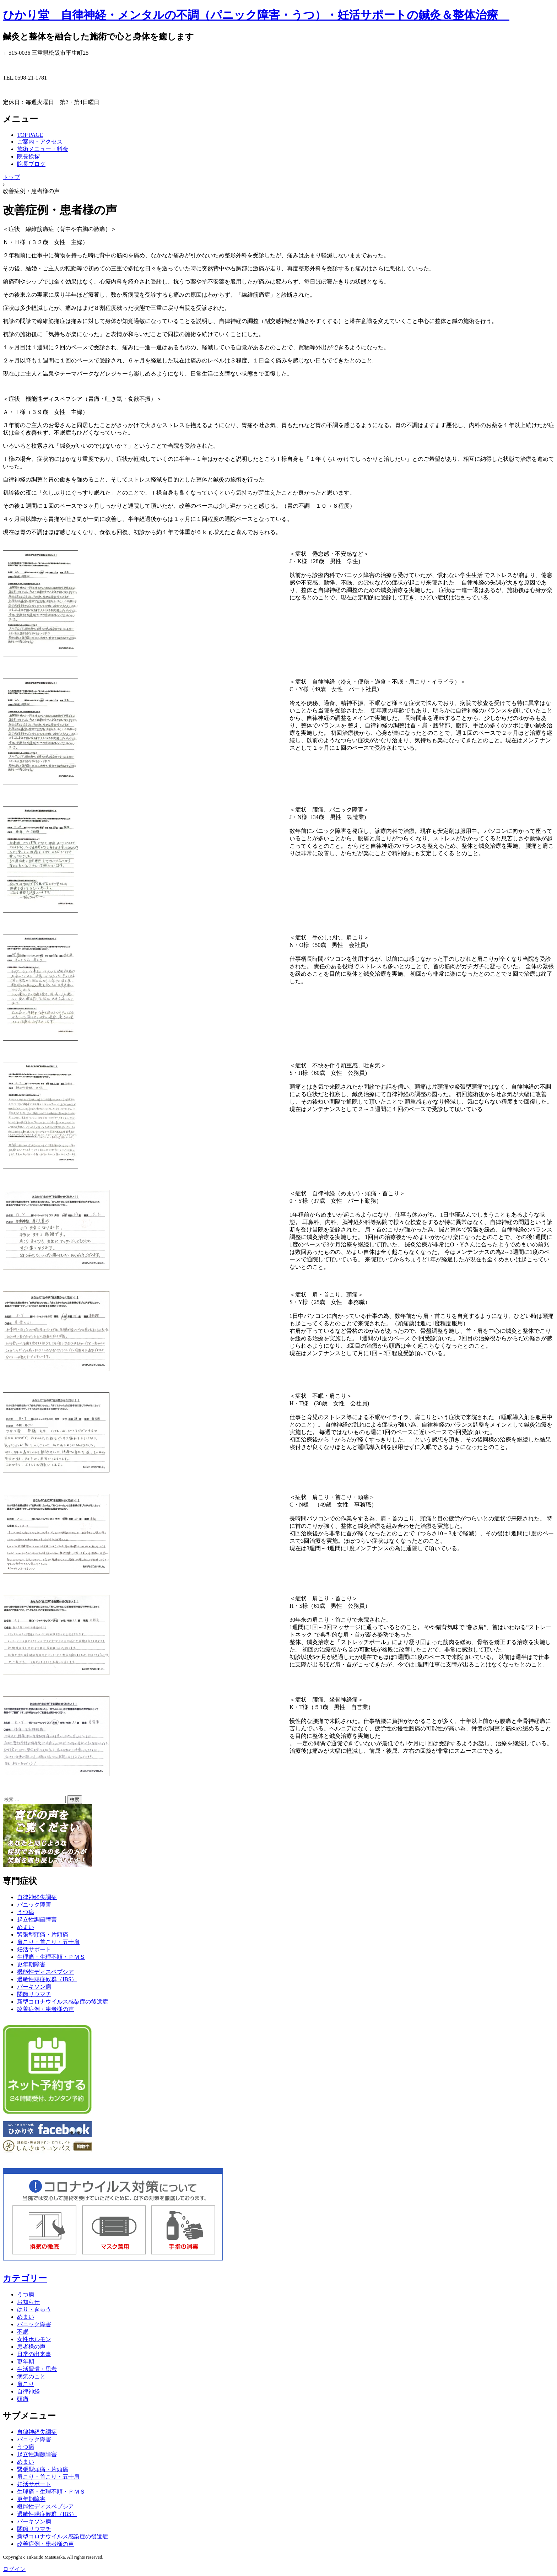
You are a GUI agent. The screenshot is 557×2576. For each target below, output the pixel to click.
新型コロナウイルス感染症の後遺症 (62, 2002)
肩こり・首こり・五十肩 (48, 1942)
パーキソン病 (34, 1987)
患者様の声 (31, 2347)
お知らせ (28, 2302)
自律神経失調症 (37, 1897)
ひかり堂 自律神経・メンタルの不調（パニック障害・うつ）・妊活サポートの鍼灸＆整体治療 (256, 15)
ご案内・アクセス (40, 142)
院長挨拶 (28, 156)
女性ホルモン (34, 2339)
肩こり (25, 2384)
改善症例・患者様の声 (45, 2009)
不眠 (22, 2332)
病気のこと (31, 2376)
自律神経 (28, 2391)
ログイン (14, 2569)
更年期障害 (31, 1964)
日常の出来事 (34, 2354)
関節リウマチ (34, 1994)
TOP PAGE (30, 135)
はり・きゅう (34, 2309)
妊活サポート (34, 1949)
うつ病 (25, 1912)
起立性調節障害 (37, 1920)
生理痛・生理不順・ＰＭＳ (51, 1957)
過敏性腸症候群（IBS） (47, 1979)
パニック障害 (34, 1905)
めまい (25, 1927)
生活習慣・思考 (37, 2369)
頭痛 (22, 2399)
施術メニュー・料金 (42, 149)
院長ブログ (31, 164)
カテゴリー (25, 2278)
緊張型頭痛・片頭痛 (42, 1934)
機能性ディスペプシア (45, 1972)
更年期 (25, 2362)
